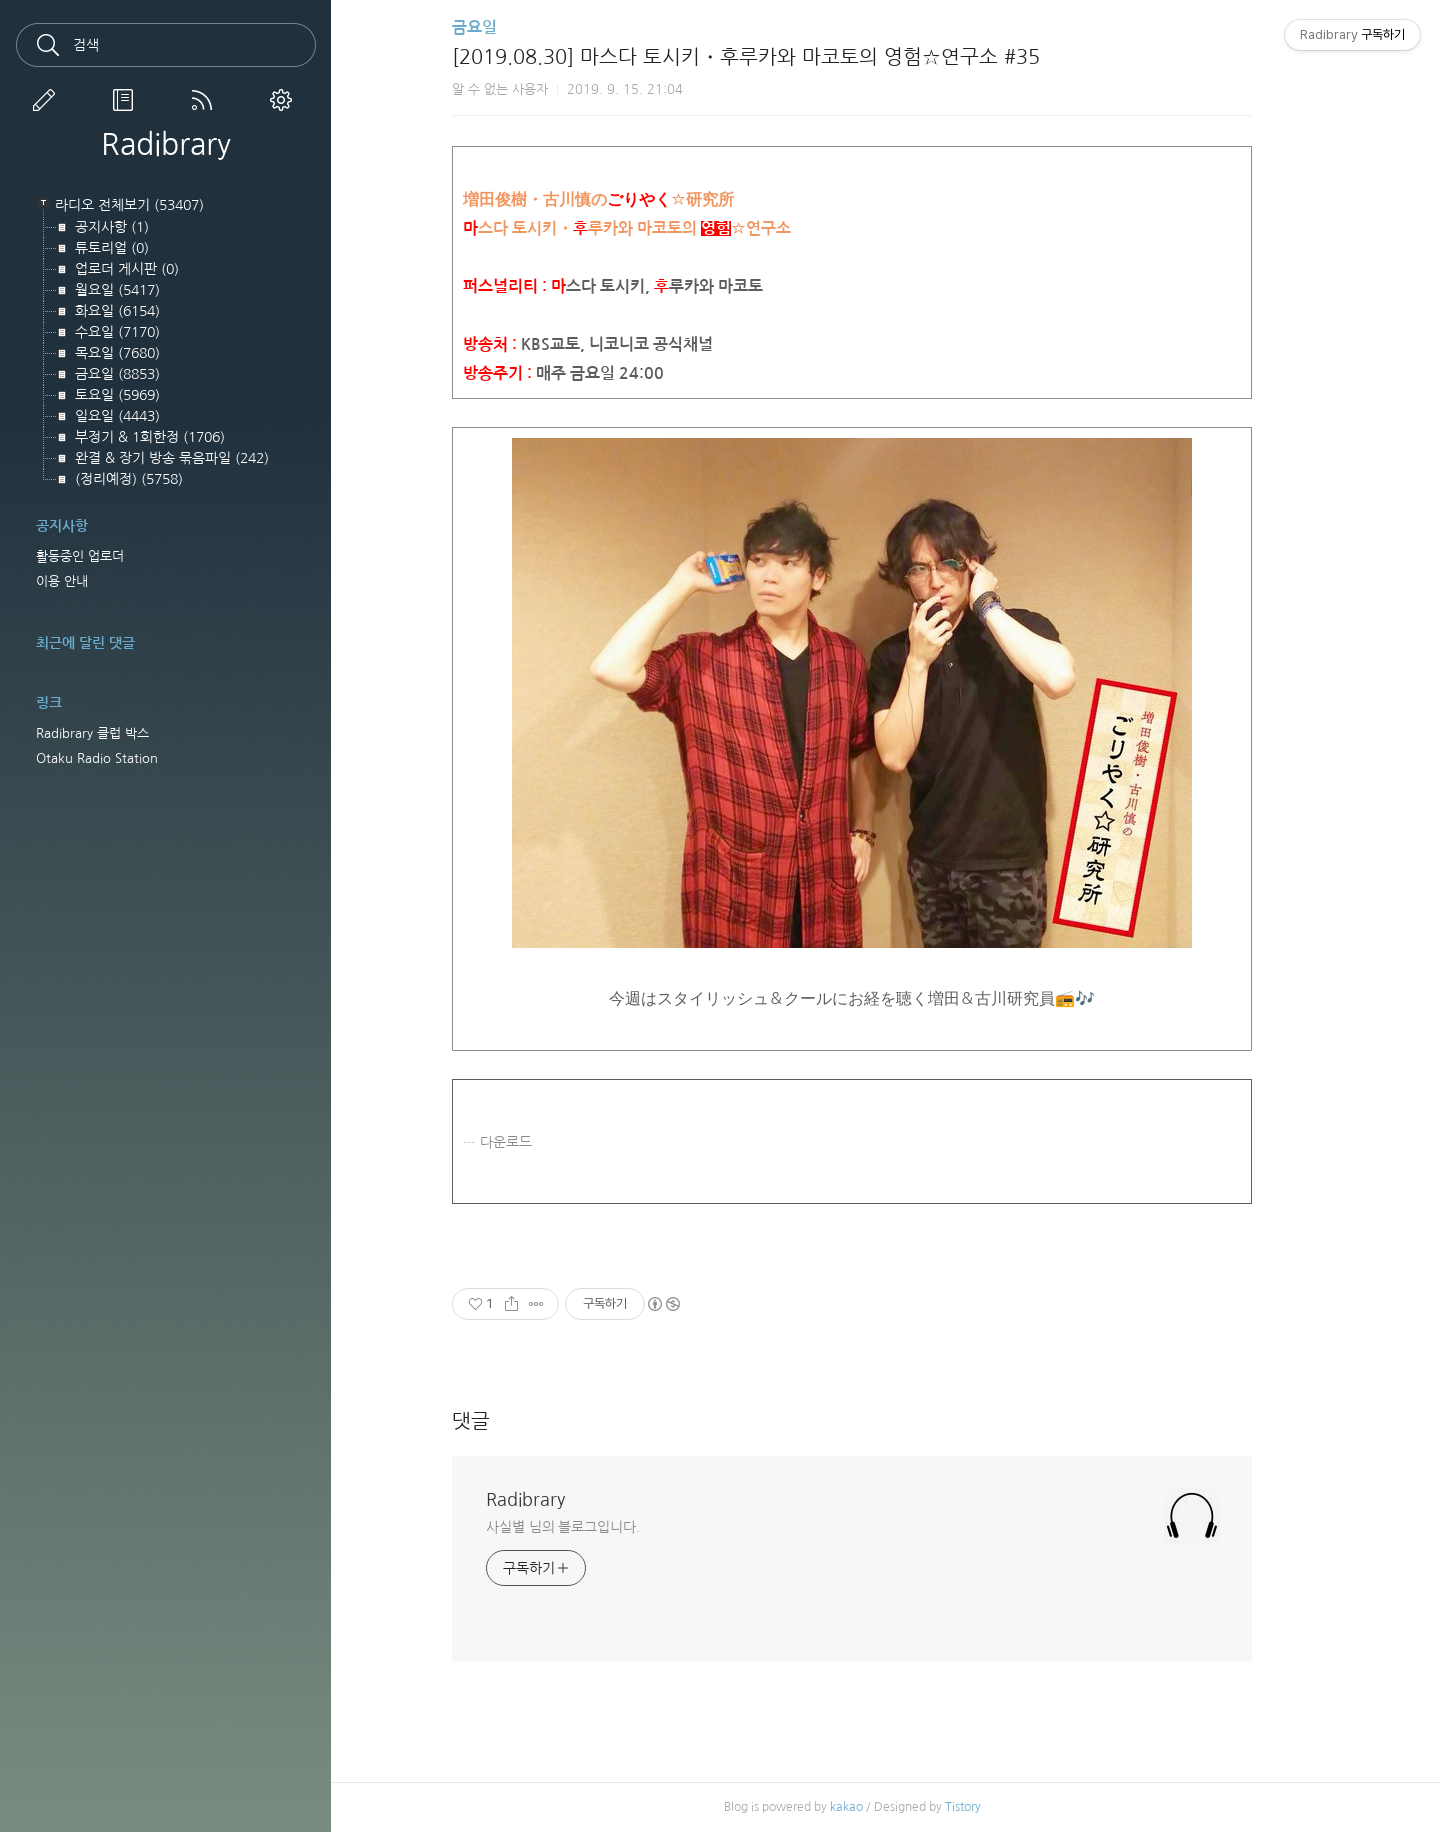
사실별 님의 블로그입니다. (597, 1527)
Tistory (996, 1807)
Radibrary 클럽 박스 (92, 733)
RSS (206, 100)
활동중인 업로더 (80, 556)
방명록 (127, 100)
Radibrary (166, 144)
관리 (285, 100)
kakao (879, 1807)
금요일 (508, 27)
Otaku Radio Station (97, 758)
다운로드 (540, 1142)
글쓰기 (48, 100)
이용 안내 (62, 581)
